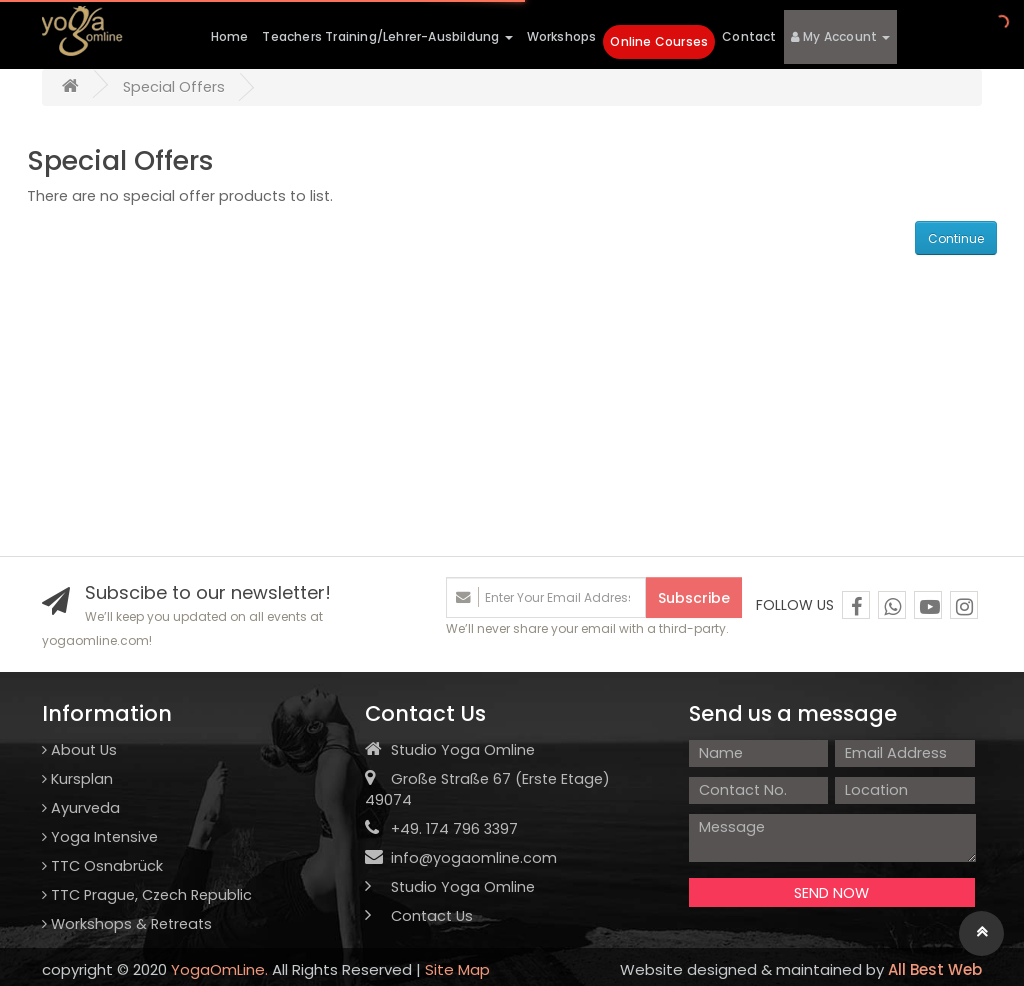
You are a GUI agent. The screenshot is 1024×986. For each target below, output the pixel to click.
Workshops (562, 36)
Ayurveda (81, 808)
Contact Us (419, 916)
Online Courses (659, 41)
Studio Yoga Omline (450, 887)
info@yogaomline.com (474, 858)
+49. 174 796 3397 (441, 829)
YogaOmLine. (219, 969)
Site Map (457, 969)
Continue (956, 238)
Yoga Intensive (100, 837)
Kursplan (77, 779)
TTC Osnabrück (102, 866)
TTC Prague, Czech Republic (147, 895)
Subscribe (694, 598)
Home (230, 36)
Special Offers (174, 87)
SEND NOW (831, 893)
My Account (841, 36)
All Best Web (935, 969)
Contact (749, 36)
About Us (79, 750)
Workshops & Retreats (127, 924)
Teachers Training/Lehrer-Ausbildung (387, 36)
